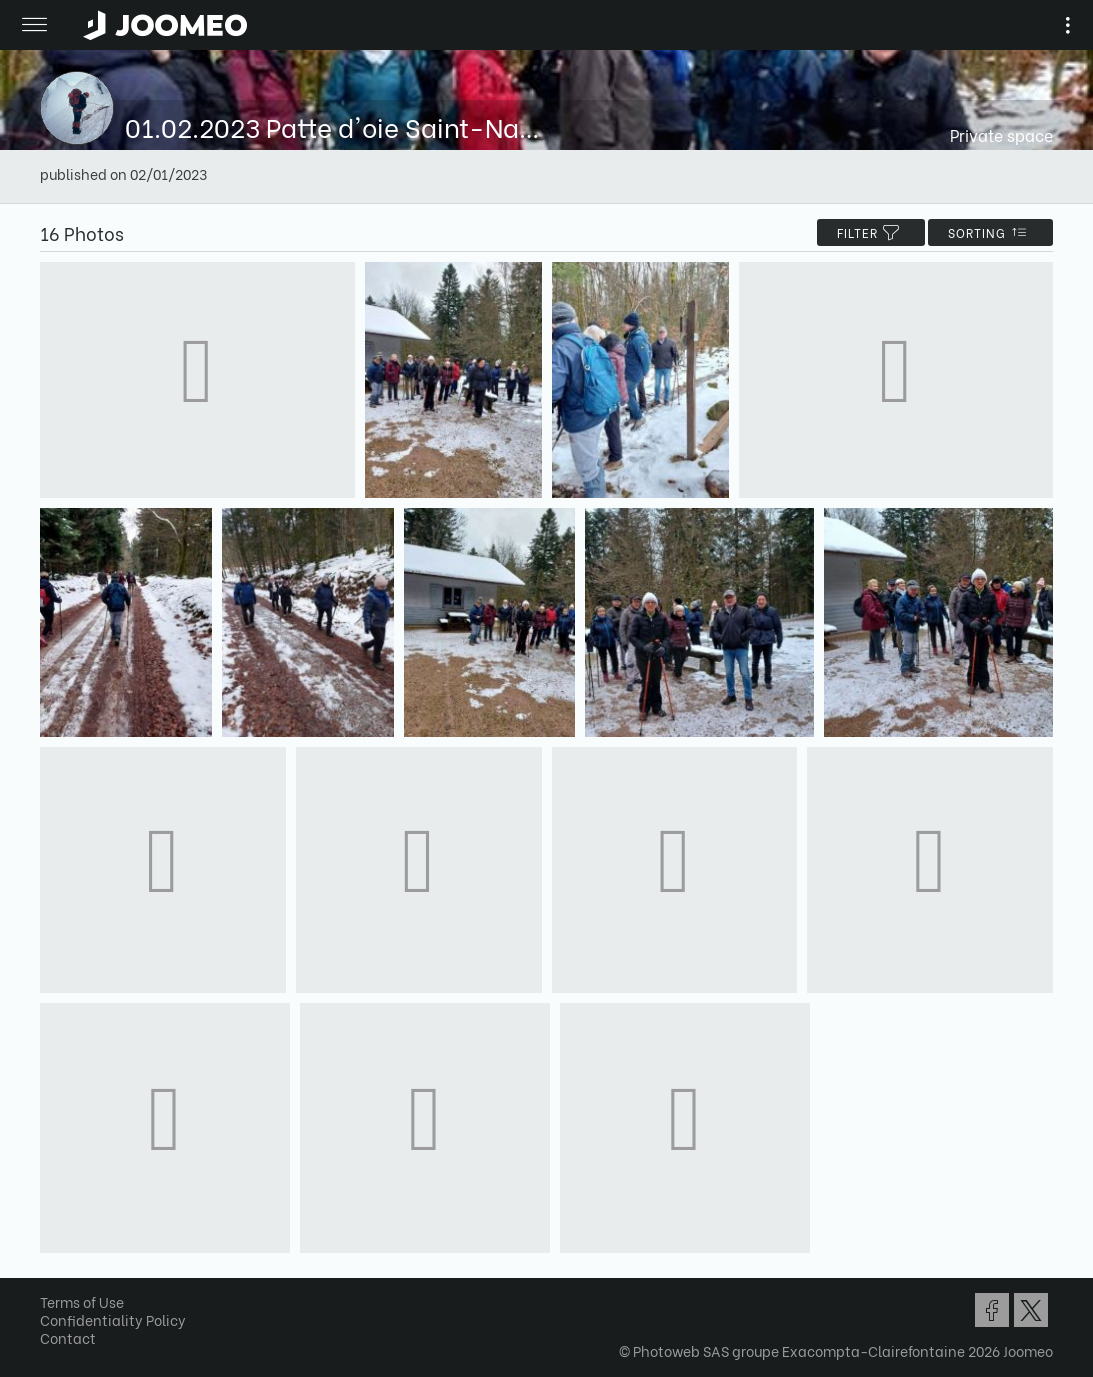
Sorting (990, 232)
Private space (1001, 134)
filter (871, 232)
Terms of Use (82, 1301)
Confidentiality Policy (113, 1319)
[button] (53, 1274)
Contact (68, 1337)
